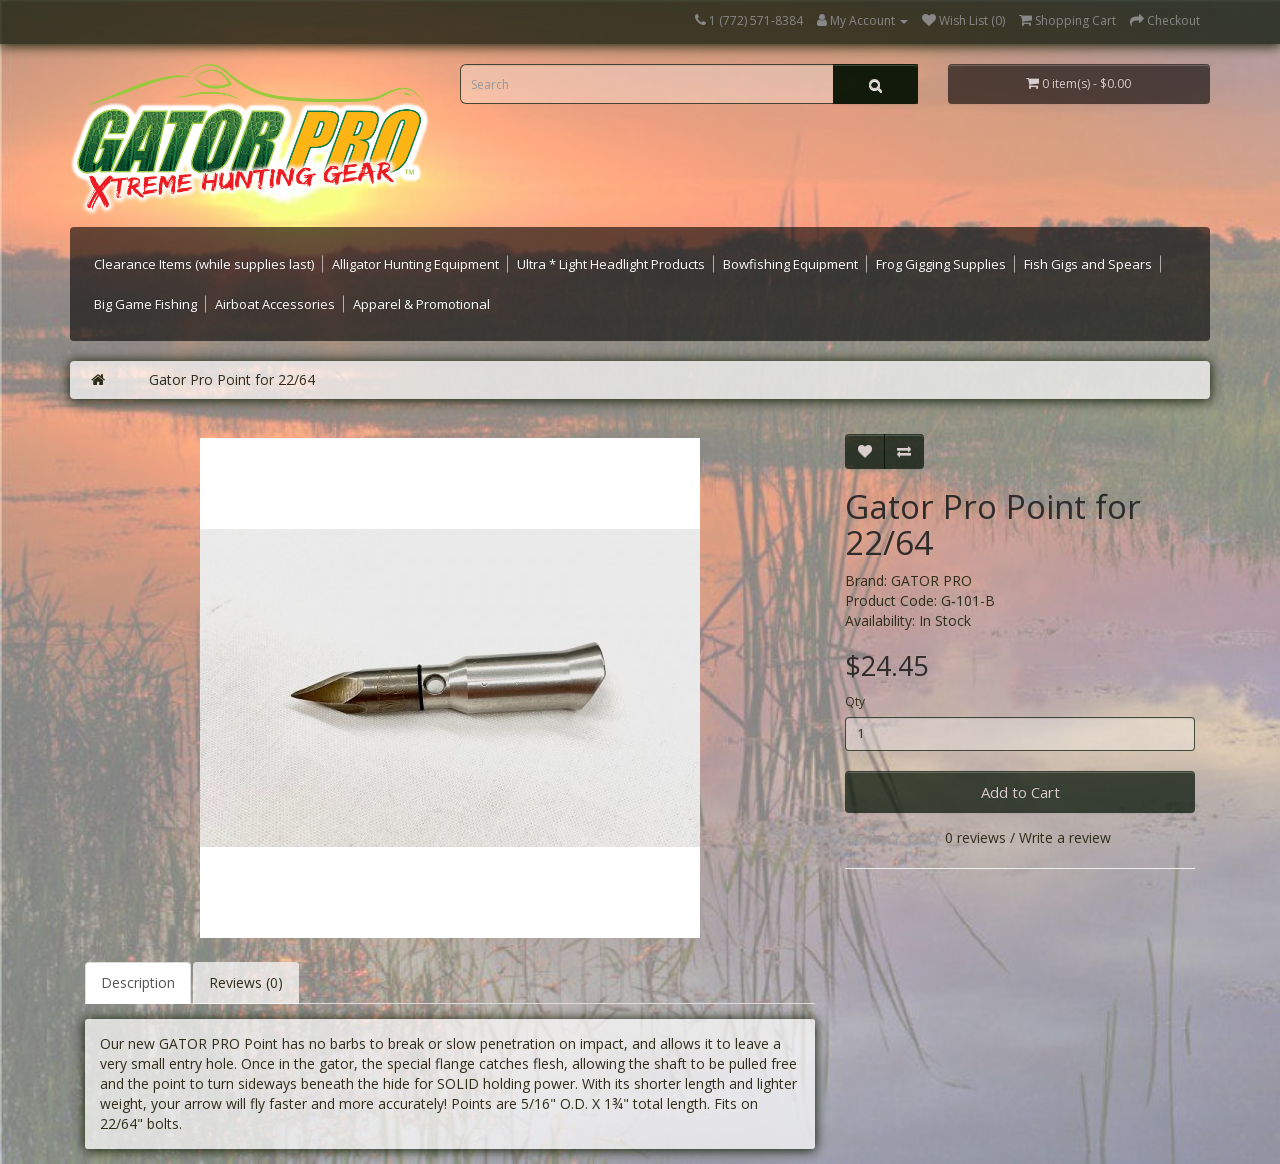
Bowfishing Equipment (790, 264)
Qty (855, 701)
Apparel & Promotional (421, 304)
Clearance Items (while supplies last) (204, 264)
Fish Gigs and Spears (1088, 264)
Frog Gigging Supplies (941, 264)
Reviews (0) (246, 982)
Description (138, 982)
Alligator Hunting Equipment (415, 264)
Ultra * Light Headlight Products (611, 264)
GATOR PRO (931, 580)
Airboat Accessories (275, 304)
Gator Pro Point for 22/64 (232, 379)
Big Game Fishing (145, 304)
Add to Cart (1020, 792)
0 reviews (975, 837)
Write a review (1065, 837)
